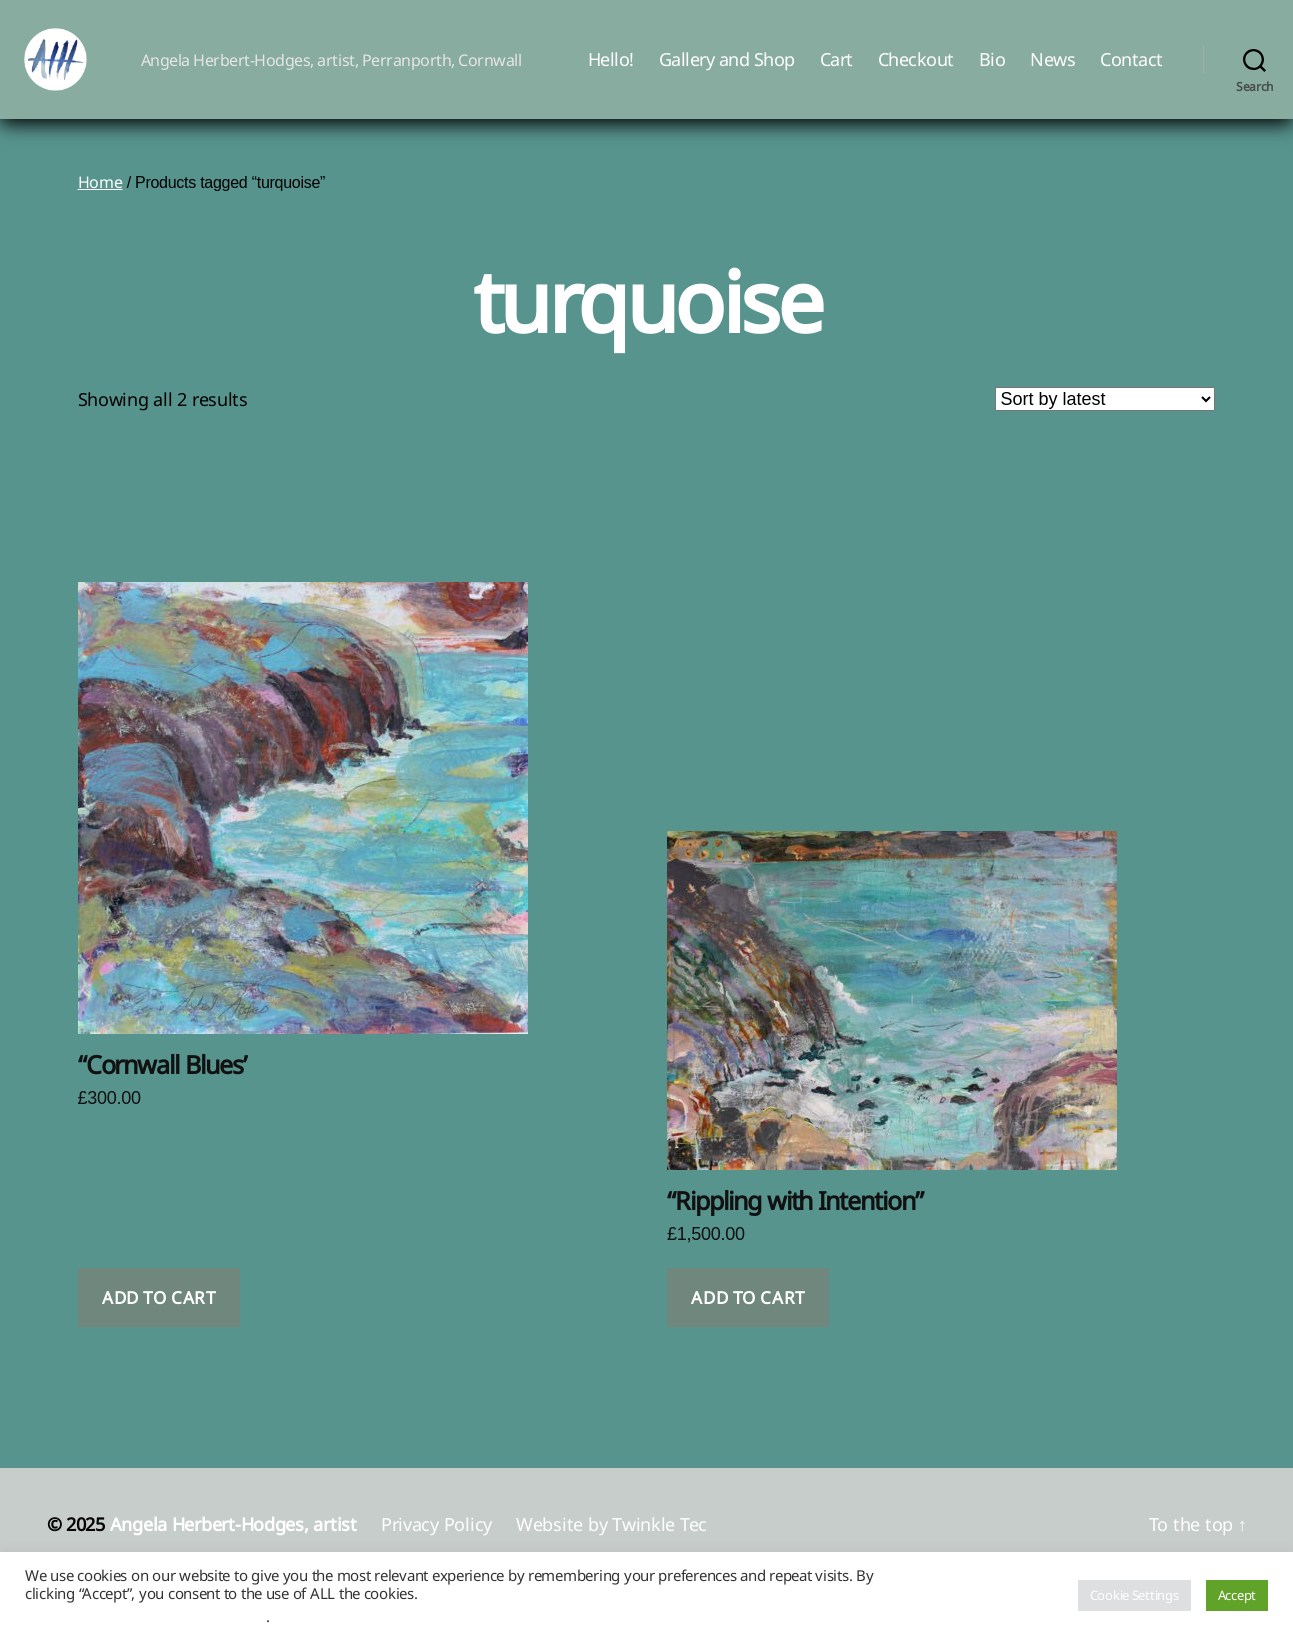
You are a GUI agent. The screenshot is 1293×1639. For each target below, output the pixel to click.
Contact (1131, 73)
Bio (992, 73)
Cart (836, 73)
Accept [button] (1237, 1595)
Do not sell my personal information (145, 1616)
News (1052, 73)
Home (100, 209)
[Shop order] (1105, 426)
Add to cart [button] (158, 1323)
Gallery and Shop (727, 73)
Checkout (916, 73)
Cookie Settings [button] (1134, 1595)
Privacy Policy (436, 1551)
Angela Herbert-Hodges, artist (233, 1551)
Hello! (611, 73)
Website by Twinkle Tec (611, 1551)
